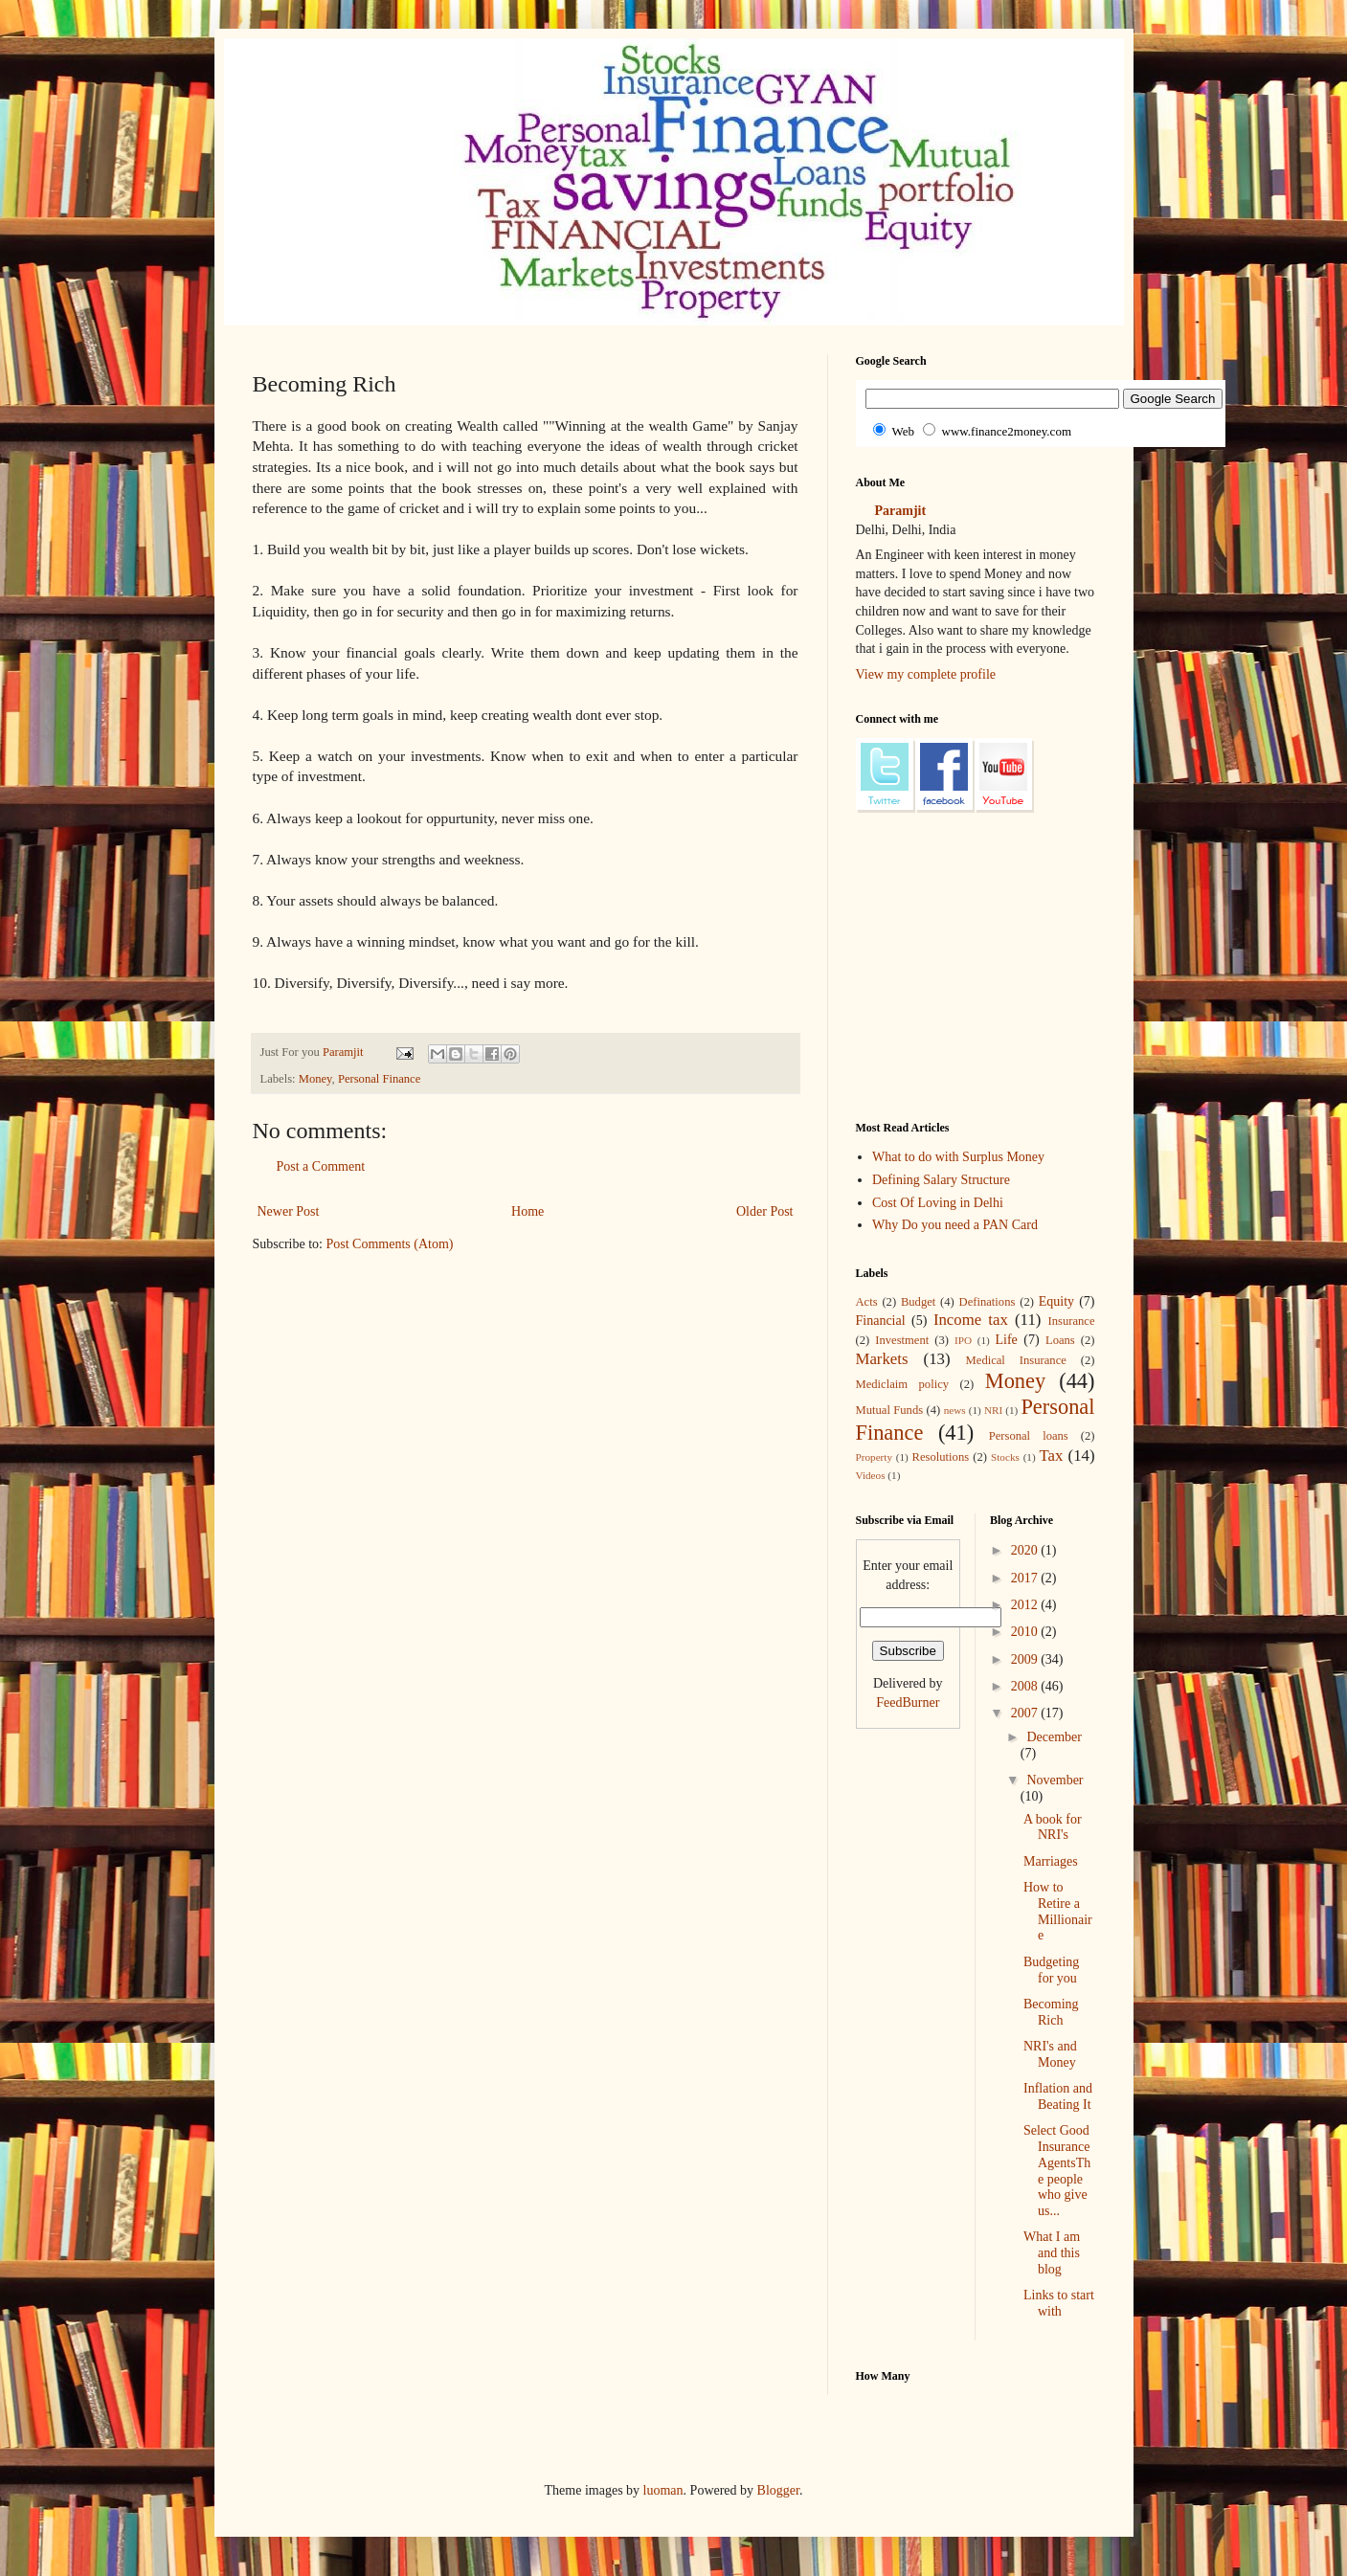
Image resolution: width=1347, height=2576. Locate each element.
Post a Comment (321, 1166)
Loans (1060, 1340)
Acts (867, 1302)
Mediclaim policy (903, 1384)
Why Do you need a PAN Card (955, 1225)
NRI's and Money (1050, 2054)
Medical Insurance (1016, 1360)
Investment (902, 1340)
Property (874, 1457)
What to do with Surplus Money (958, 1157)
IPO (963, 1340)
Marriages (1050, 1861)
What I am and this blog (1051, 2252)
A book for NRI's (1052, 1827)
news (955, 1410)
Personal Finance (379, 1079)
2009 (1026, 1659)
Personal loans (1028, 1436)
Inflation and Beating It (1057, 2096)
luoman (663, 2490)
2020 (1026, 1550)
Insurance (1071, 1321)
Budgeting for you (1051, 1970)
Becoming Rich (1051, 2012)
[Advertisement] (601, 1326)
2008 (1026, 1686)
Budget (918, 1302)
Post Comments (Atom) (390, 1244)
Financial (881, 1320)
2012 (1026, 1605)
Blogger (778, 2490)
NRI (993, 1410)
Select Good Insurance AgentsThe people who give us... (1056, 2170)
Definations (987, 1302)
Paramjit (901, 511)
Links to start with (1058, 2303)
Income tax (970, 1319)
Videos (871, 1475)
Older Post (765, 1211)
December (1054, 1737)
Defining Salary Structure (941, 1180)
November (1054, 1780)
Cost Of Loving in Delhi (937, 1203)
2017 (1026, 1578)
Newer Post (289, 1211)
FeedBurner (907, 1702)
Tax (1051, 1455)
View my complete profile (926, 674)
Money (315, 1079)
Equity (1056, 1301)
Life (1007, 1340)
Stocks (1005, 1457)
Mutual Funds (890, 1410)
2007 (1026, 1713)
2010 (1026, 1631)
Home (527, 1211)
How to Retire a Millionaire (1057, 1911)
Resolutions (940, 1457)
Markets (882, 1359)
